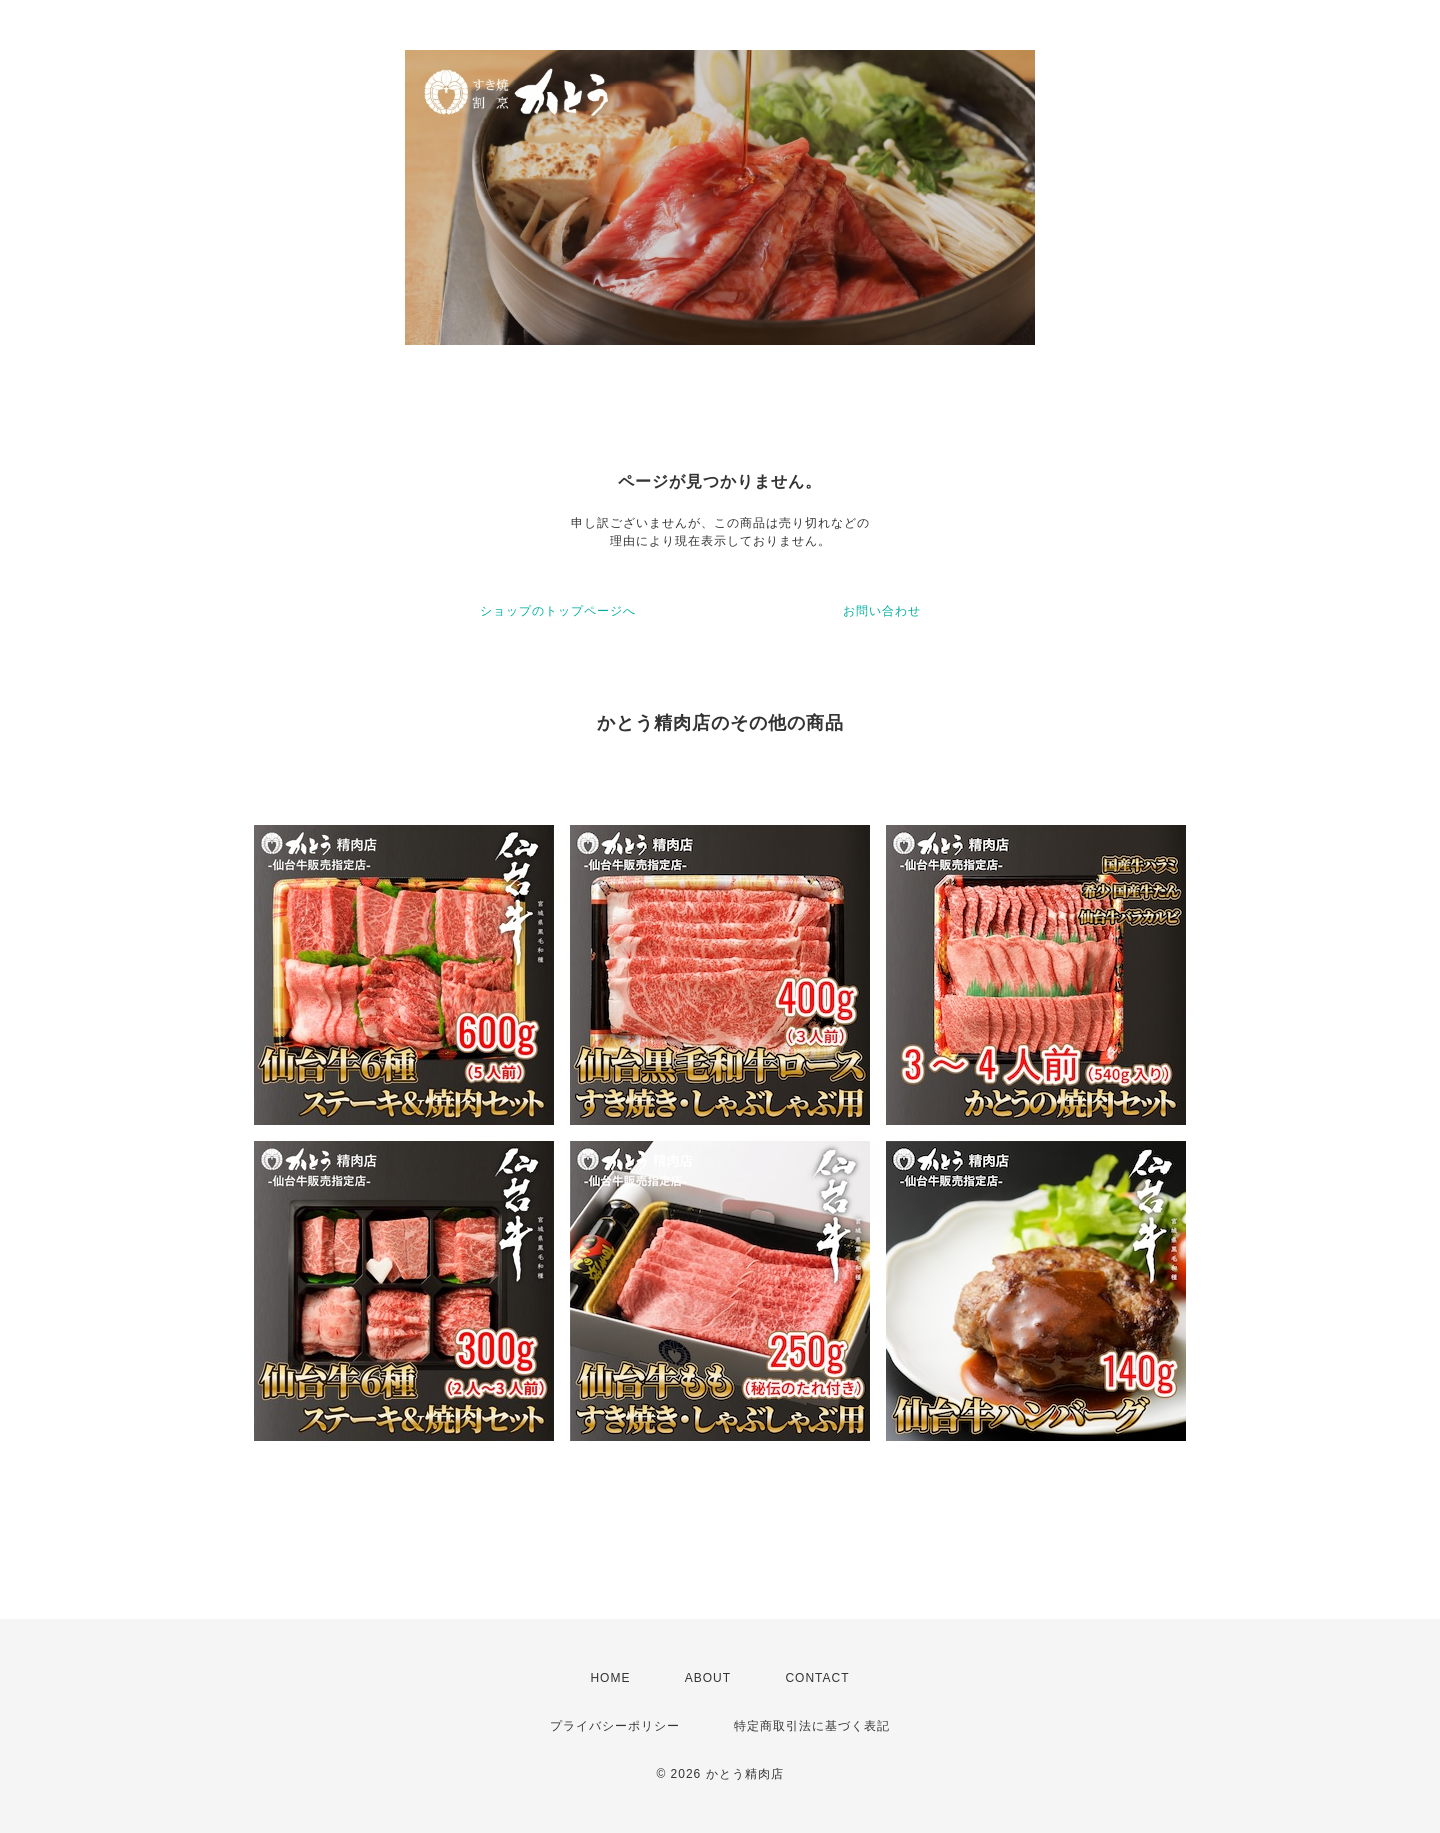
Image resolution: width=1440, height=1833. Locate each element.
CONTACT (817, 1678)
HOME (610, 1678)
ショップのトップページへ (558, 611)
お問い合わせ (882, 611)
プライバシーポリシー (615, 1726)
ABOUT (708, 1678)
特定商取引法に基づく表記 (812, 1726)
